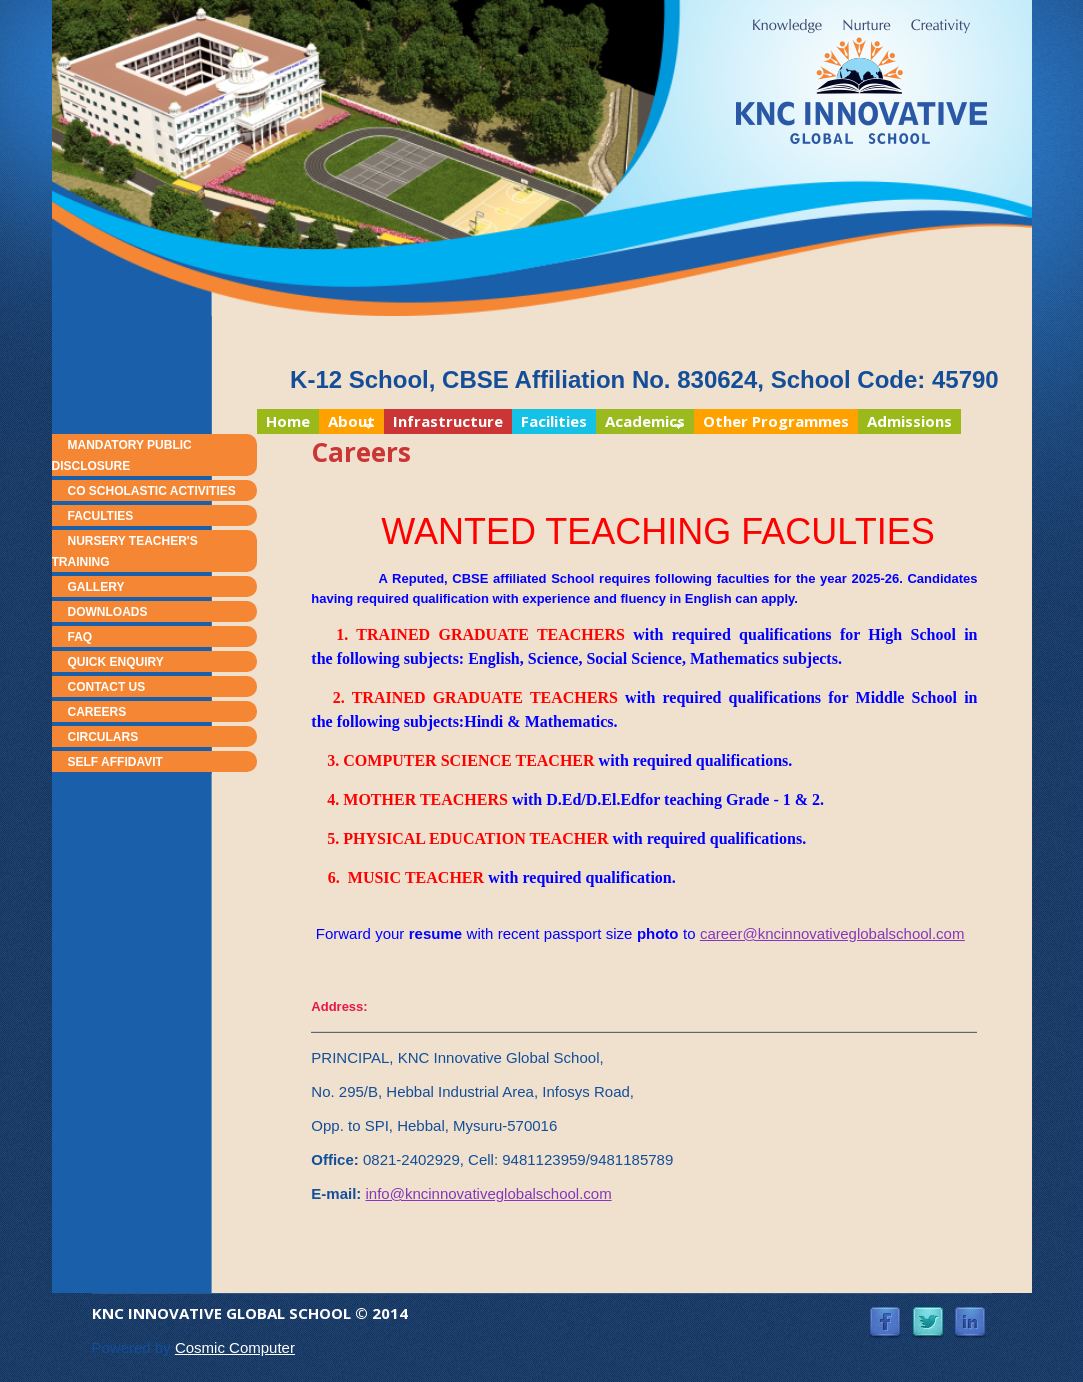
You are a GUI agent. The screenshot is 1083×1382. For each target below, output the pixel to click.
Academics (640, 422)
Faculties (101, 516)
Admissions (909, 421)
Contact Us (107, 687)
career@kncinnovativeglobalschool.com (832, 933)
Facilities (554, 421)
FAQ (80, 637)
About (347, 422)
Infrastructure (448, 421)
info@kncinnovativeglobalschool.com (488, 1193)
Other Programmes (776, 421)
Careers (97, 712)
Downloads (108, 612)
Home (288, 421)
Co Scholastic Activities (152, 491)
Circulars (103, 737)
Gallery (96, 587)
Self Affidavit (115, 762)
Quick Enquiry (116, 662)
